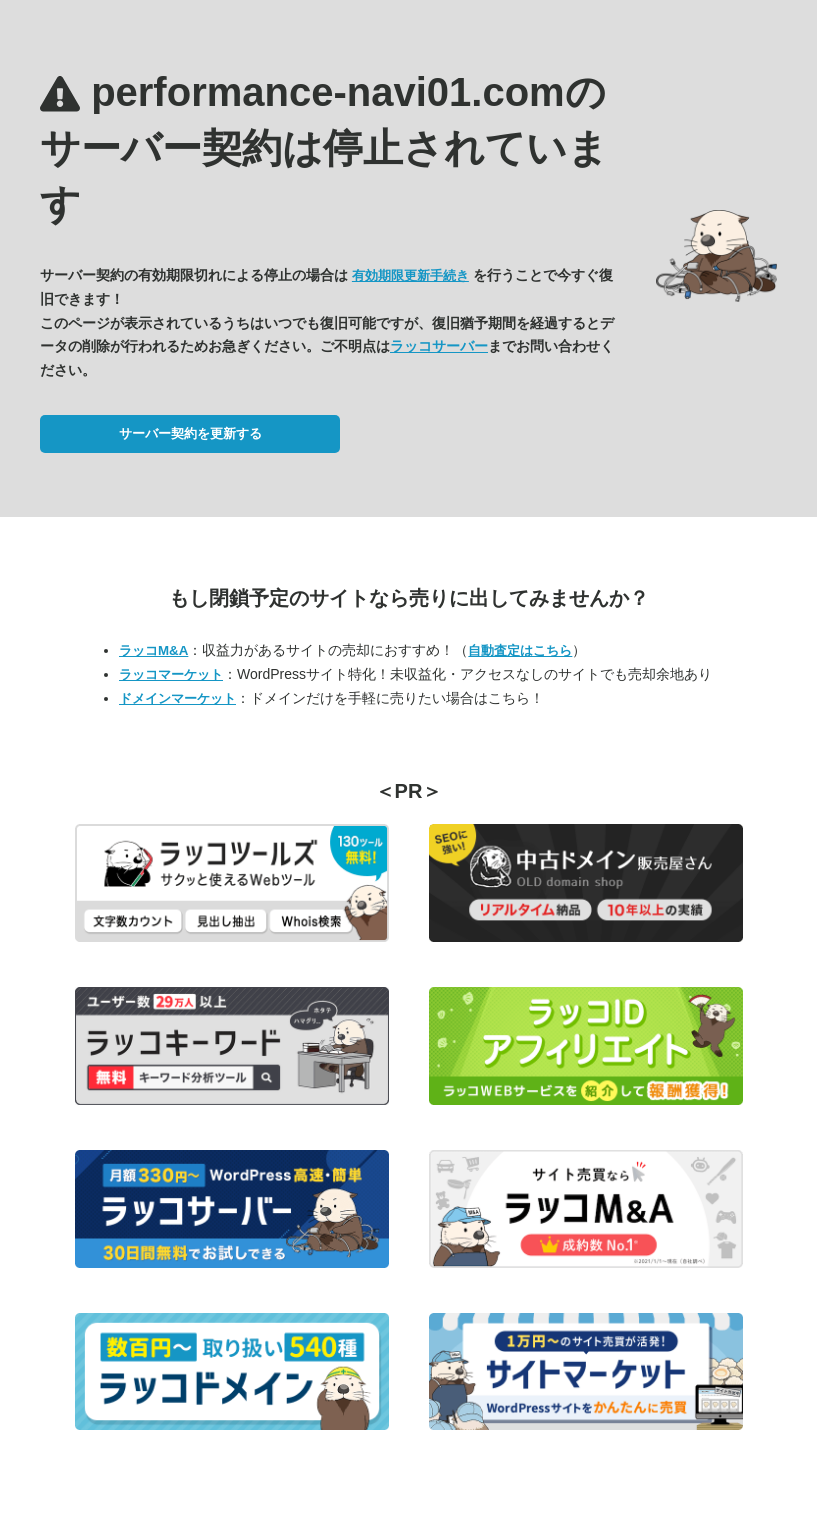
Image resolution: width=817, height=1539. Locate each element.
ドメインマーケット (177, 698)
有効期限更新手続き (410, 275)
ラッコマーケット (171, 674)
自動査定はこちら (520, 650)
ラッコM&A (153, 650)
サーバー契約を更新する (190, 433)
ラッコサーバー (439, 346)
